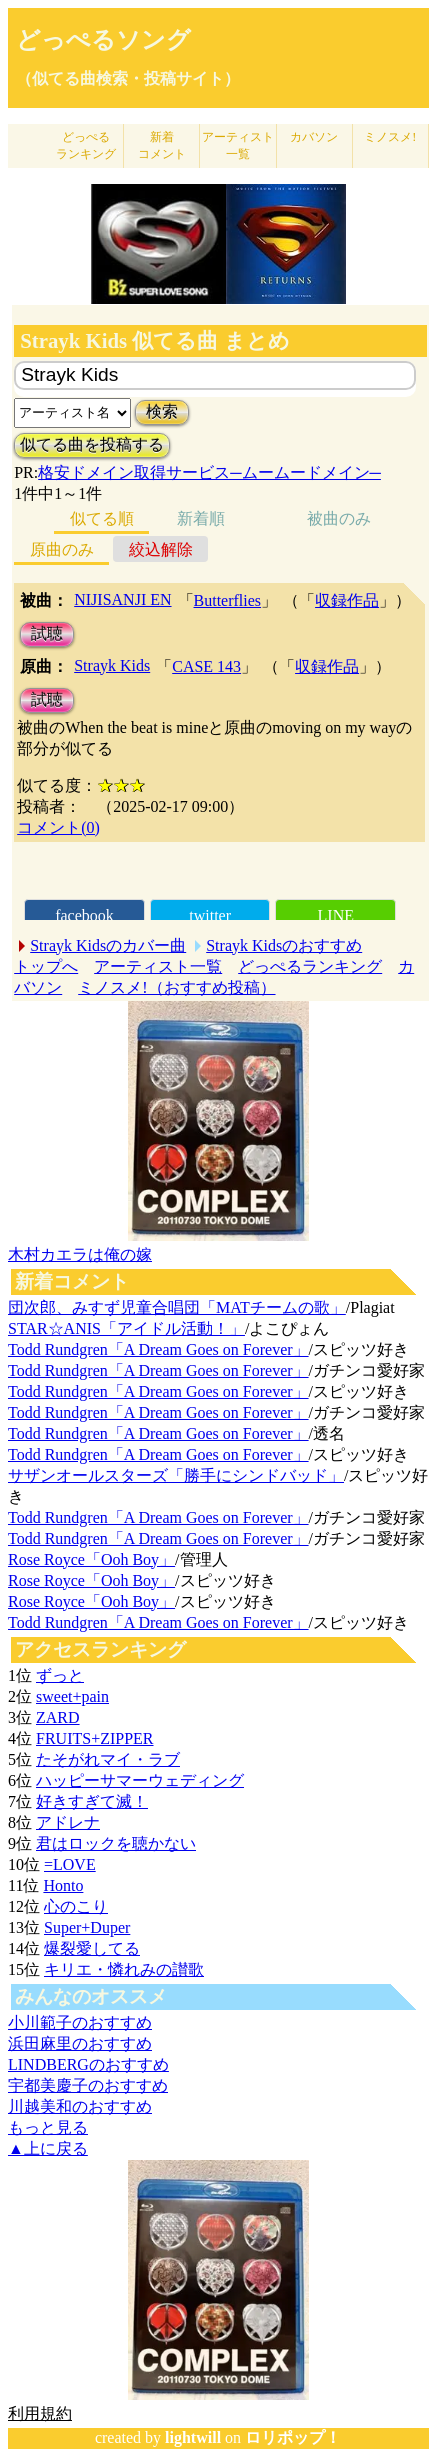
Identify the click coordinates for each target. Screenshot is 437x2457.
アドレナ (68, 1822)
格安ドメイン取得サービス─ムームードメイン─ (209, 472)
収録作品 (347, 600)
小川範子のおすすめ (80, 2022)
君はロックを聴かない (116, 1843)
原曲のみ (62, 549)
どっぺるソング (103, 40)
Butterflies (228, 600)
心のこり (76, 1906)
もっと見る (48, 2127)
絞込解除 (161, 549)
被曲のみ (339, 518)
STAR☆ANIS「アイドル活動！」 (126, 1328)
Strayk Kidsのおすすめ (284, 945)
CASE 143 (206, 666)
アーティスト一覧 (158, 966)
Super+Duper (87, 1927)
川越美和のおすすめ (80, 2106)
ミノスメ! (390, 137)
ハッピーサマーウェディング (140, 1780)
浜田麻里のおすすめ (80, 2043)
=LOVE (70, 1864)
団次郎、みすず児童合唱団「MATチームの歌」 (177, 1307)
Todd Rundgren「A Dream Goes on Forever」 (158, 1349)
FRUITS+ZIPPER (95, 1738)
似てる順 (102, 518)
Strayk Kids (112, 665)
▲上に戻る (48, 2148)
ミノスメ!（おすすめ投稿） (176, 987)
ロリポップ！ (293, 2437)
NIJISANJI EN (122, 599)
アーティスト (238, 145)
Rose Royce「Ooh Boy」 (91, 1559)
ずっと (60, 1675)
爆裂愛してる (92, 1948)
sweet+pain (72, 1696)
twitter (210, 915)
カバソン (314, 137)
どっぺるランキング (310, 966)
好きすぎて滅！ (92, 1801)
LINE (336, 915)
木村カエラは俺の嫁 (80, 1254)
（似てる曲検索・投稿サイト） (128, 78)
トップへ (46, 966)
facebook (84, 915)
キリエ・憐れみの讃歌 (124, 1969)
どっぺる (86, 145)
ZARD (58, 1717)
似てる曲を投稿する (92, 444)
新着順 (201, 518)
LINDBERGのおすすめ (88, 2064)
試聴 (47, 633)
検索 (162, 411)
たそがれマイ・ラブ (108, 1759)
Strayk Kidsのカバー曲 (108, 945)
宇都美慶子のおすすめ (88, 2085)
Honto (63, 1885)
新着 (162, 145)
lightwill (193, 2437)
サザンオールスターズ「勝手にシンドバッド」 (176, 1475)
